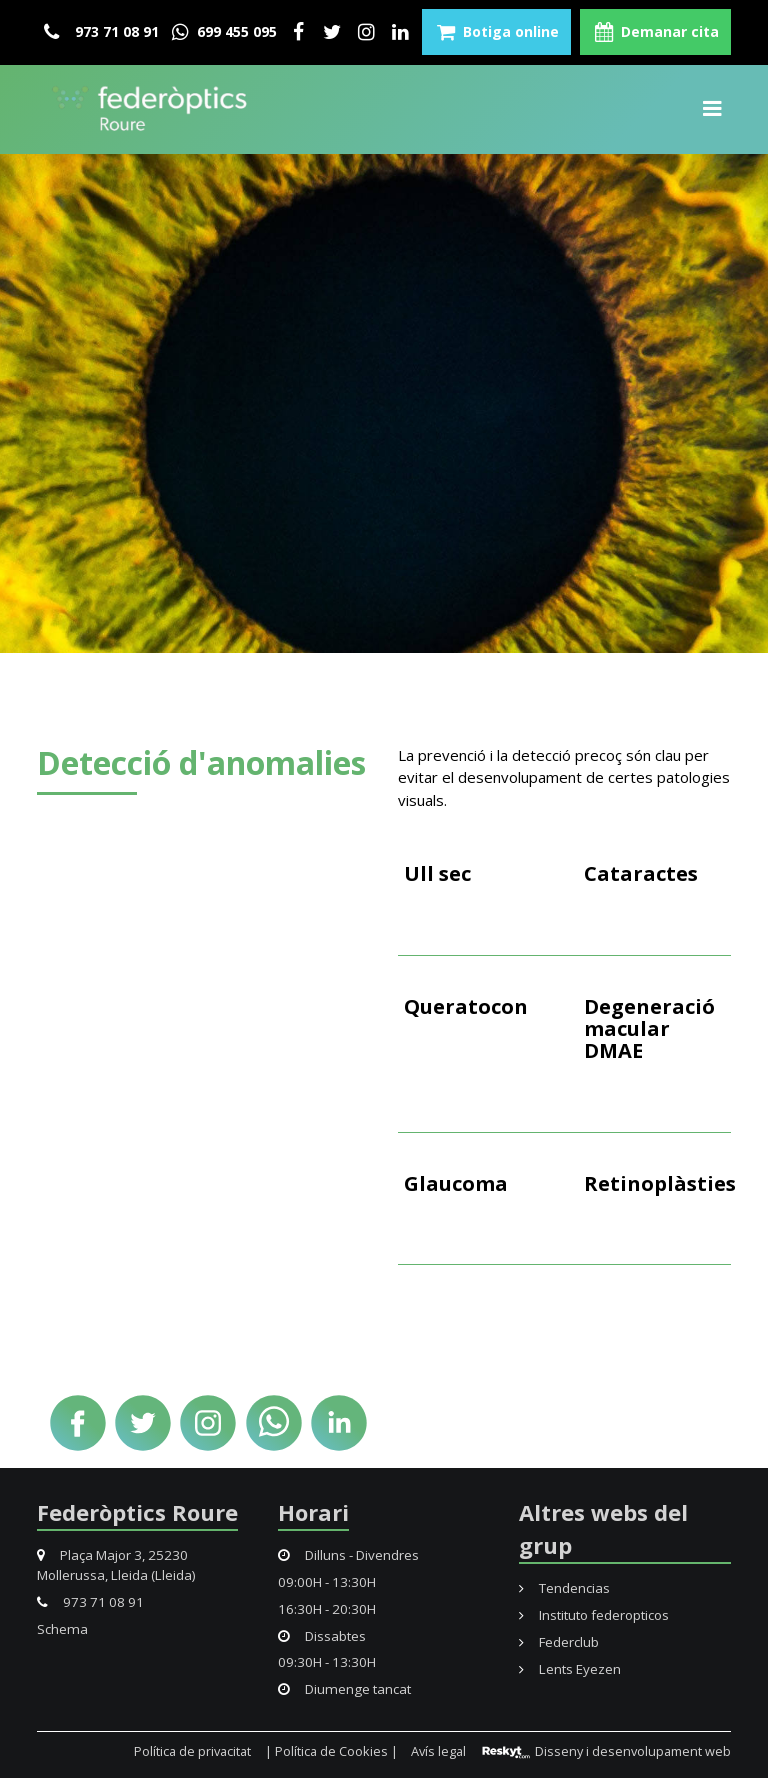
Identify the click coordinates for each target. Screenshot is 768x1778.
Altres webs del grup (603, 1528)
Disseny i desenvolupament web (605, 1751)
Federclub (559, 1642)
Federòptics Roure (137, 1512)
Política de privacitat (192, 1751)
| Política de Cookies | (331, 1751)
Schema (62, 1629)
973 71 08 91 (101, 32)
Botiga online (496, 32)
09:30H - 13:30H (327, 1662)
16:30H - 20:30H (327, 1609)
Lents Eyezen (570, 1669)
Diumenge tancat (344, 1689)
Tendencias (564, 1588)
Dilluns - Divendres (348, 1555)
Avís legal (438, 1751)
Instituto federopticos (594, 1615)
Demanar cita (655, 32)
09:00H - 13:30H (327, 1582)
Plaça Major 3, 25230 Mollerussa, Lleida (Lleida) (116, 1565)
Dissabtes (322, 1636)
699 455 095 (222, 32)
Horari (313, 1512)
